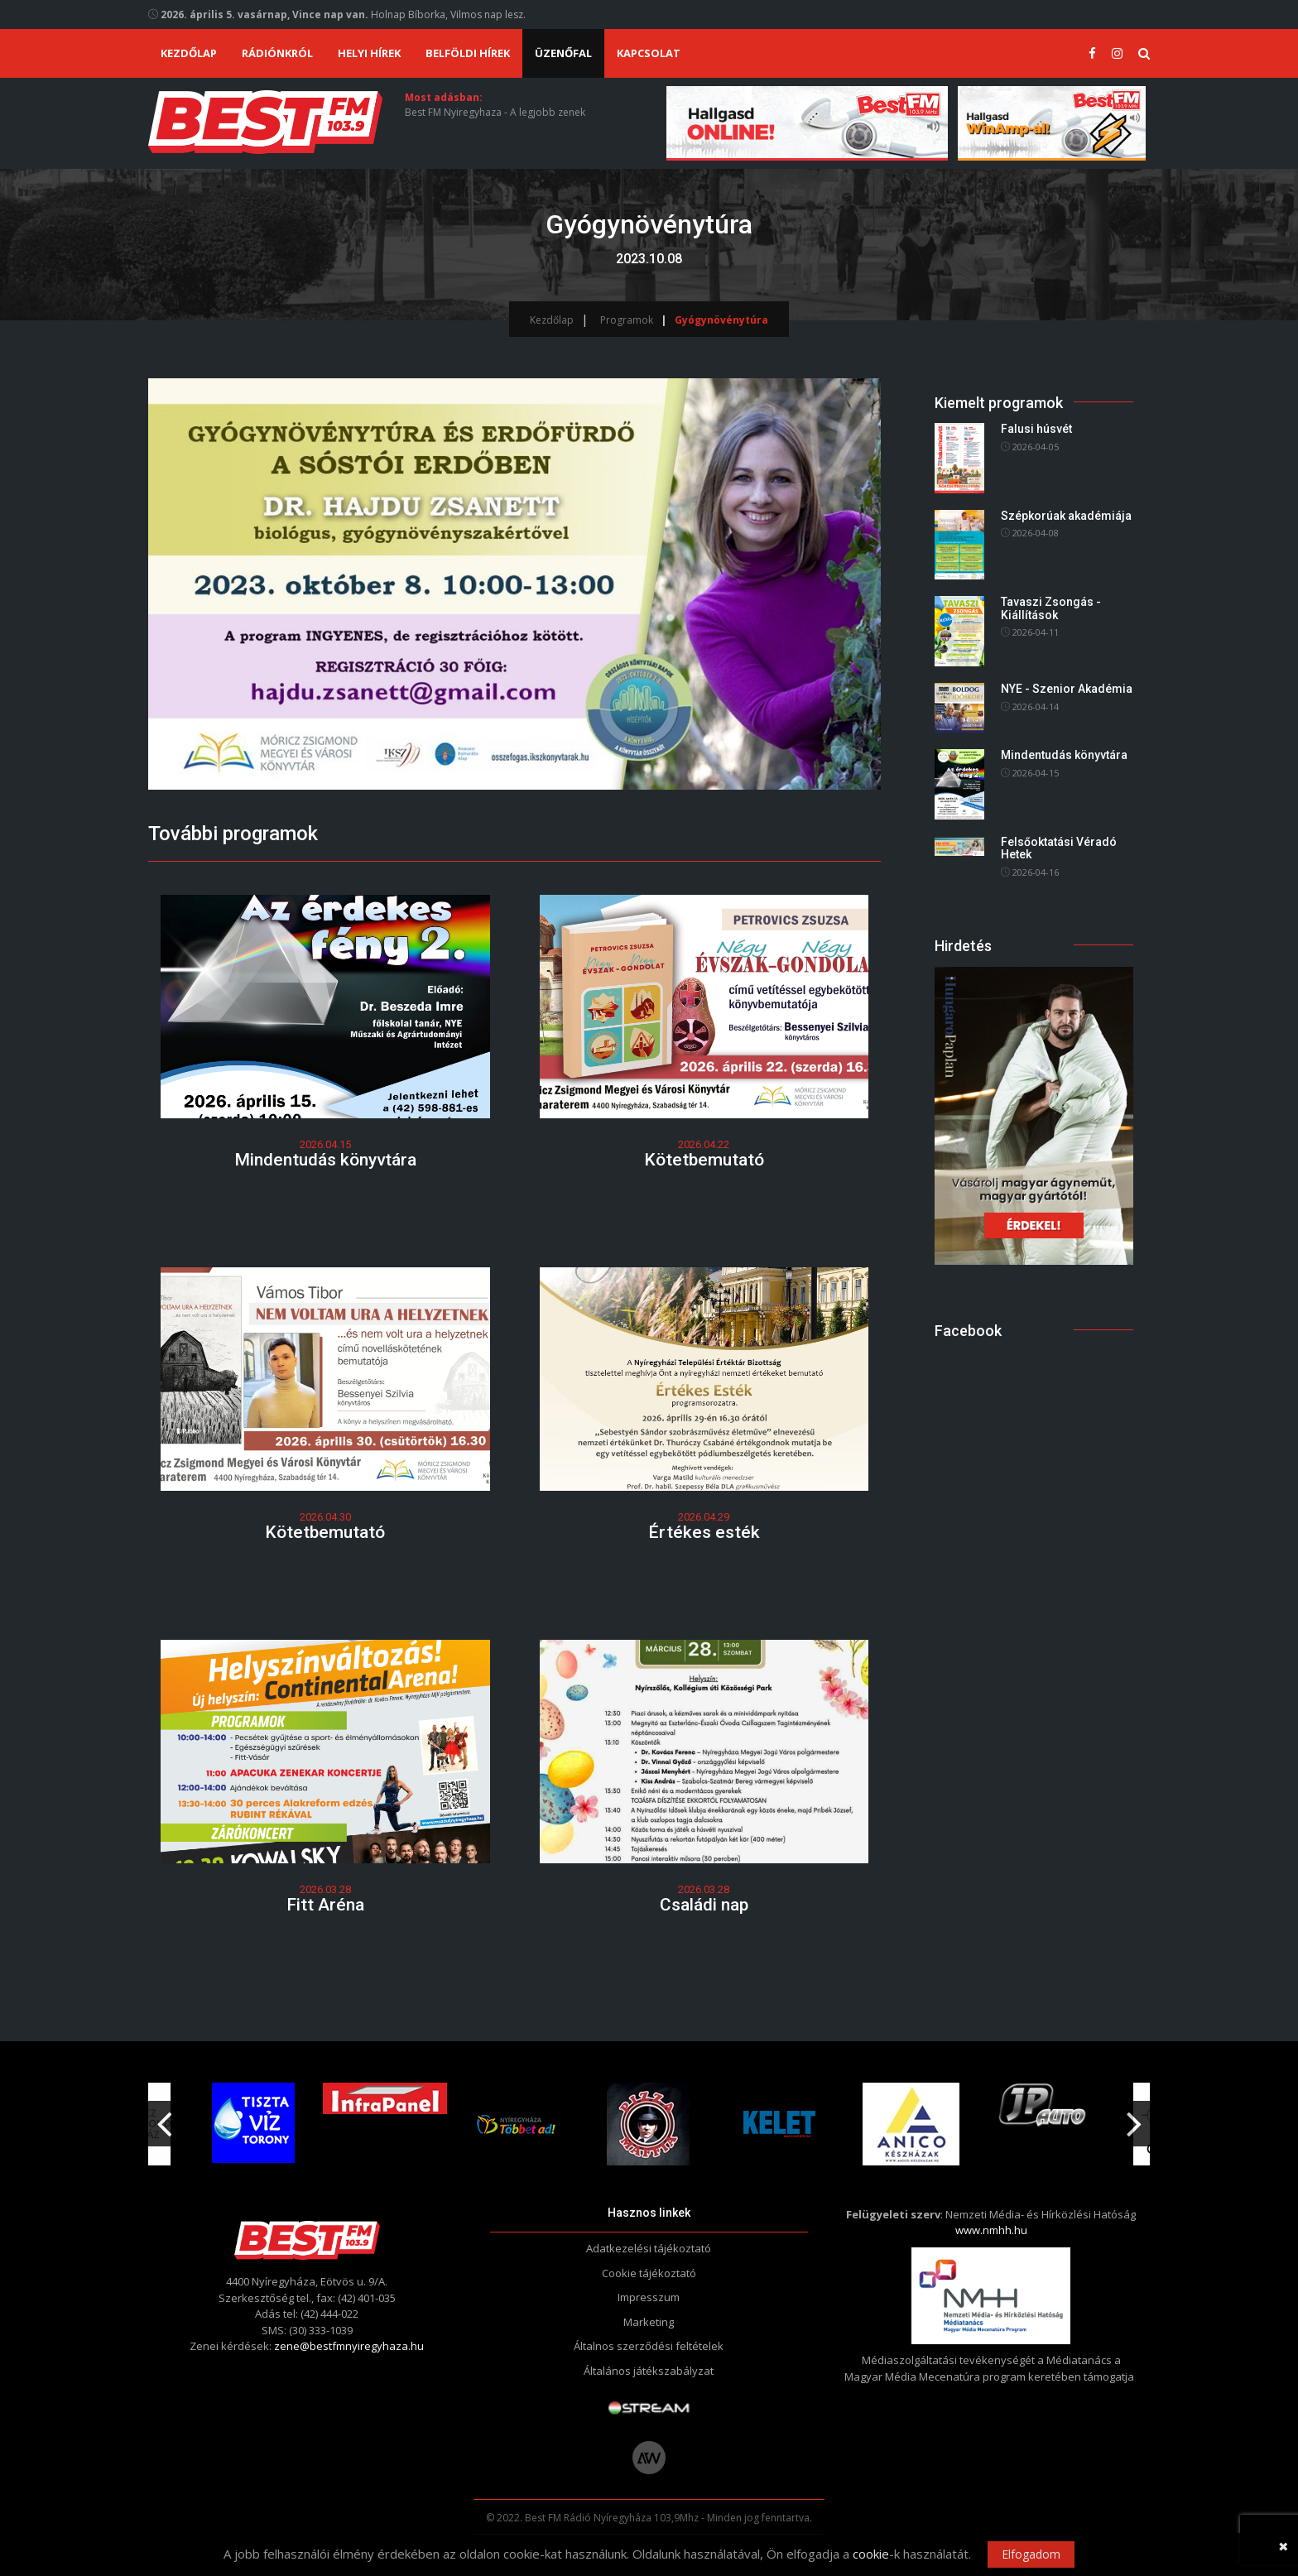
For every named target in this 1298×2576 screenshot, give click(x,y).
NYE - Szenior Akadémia (1066, 688)
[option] (518, 2124)
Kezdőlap (189, 53)
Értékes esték (704, 1532)
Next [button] (1134, 2117)
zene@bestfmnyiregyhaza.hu (349, 2345)
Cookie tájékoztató (649, 2273)
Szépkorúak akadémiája (1066, 515)
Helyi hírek (369, 53)
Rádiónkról (277, 53)
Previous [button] (163, 2117)
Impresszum (649, 2297)
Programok (626, 320)
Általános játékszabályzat (649, 2370)
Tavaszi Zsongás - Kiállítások (1051, 608)
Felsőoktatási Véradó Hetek (1059, 848)
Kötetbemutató (704, 1160)
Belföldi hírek (467, 53)
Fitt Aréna (325, 1905)
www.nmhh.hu (991, 2230)
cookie (871, 2553)
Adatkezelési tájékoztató (648, 2248)
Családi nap (704, 1905)
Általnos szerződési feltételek (649, 2345)
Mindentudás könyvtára (325, 1160)
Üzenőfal (563, 53)
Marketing (648, 2321)
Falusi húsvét (1036, 429)
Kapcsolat (648, 53)
